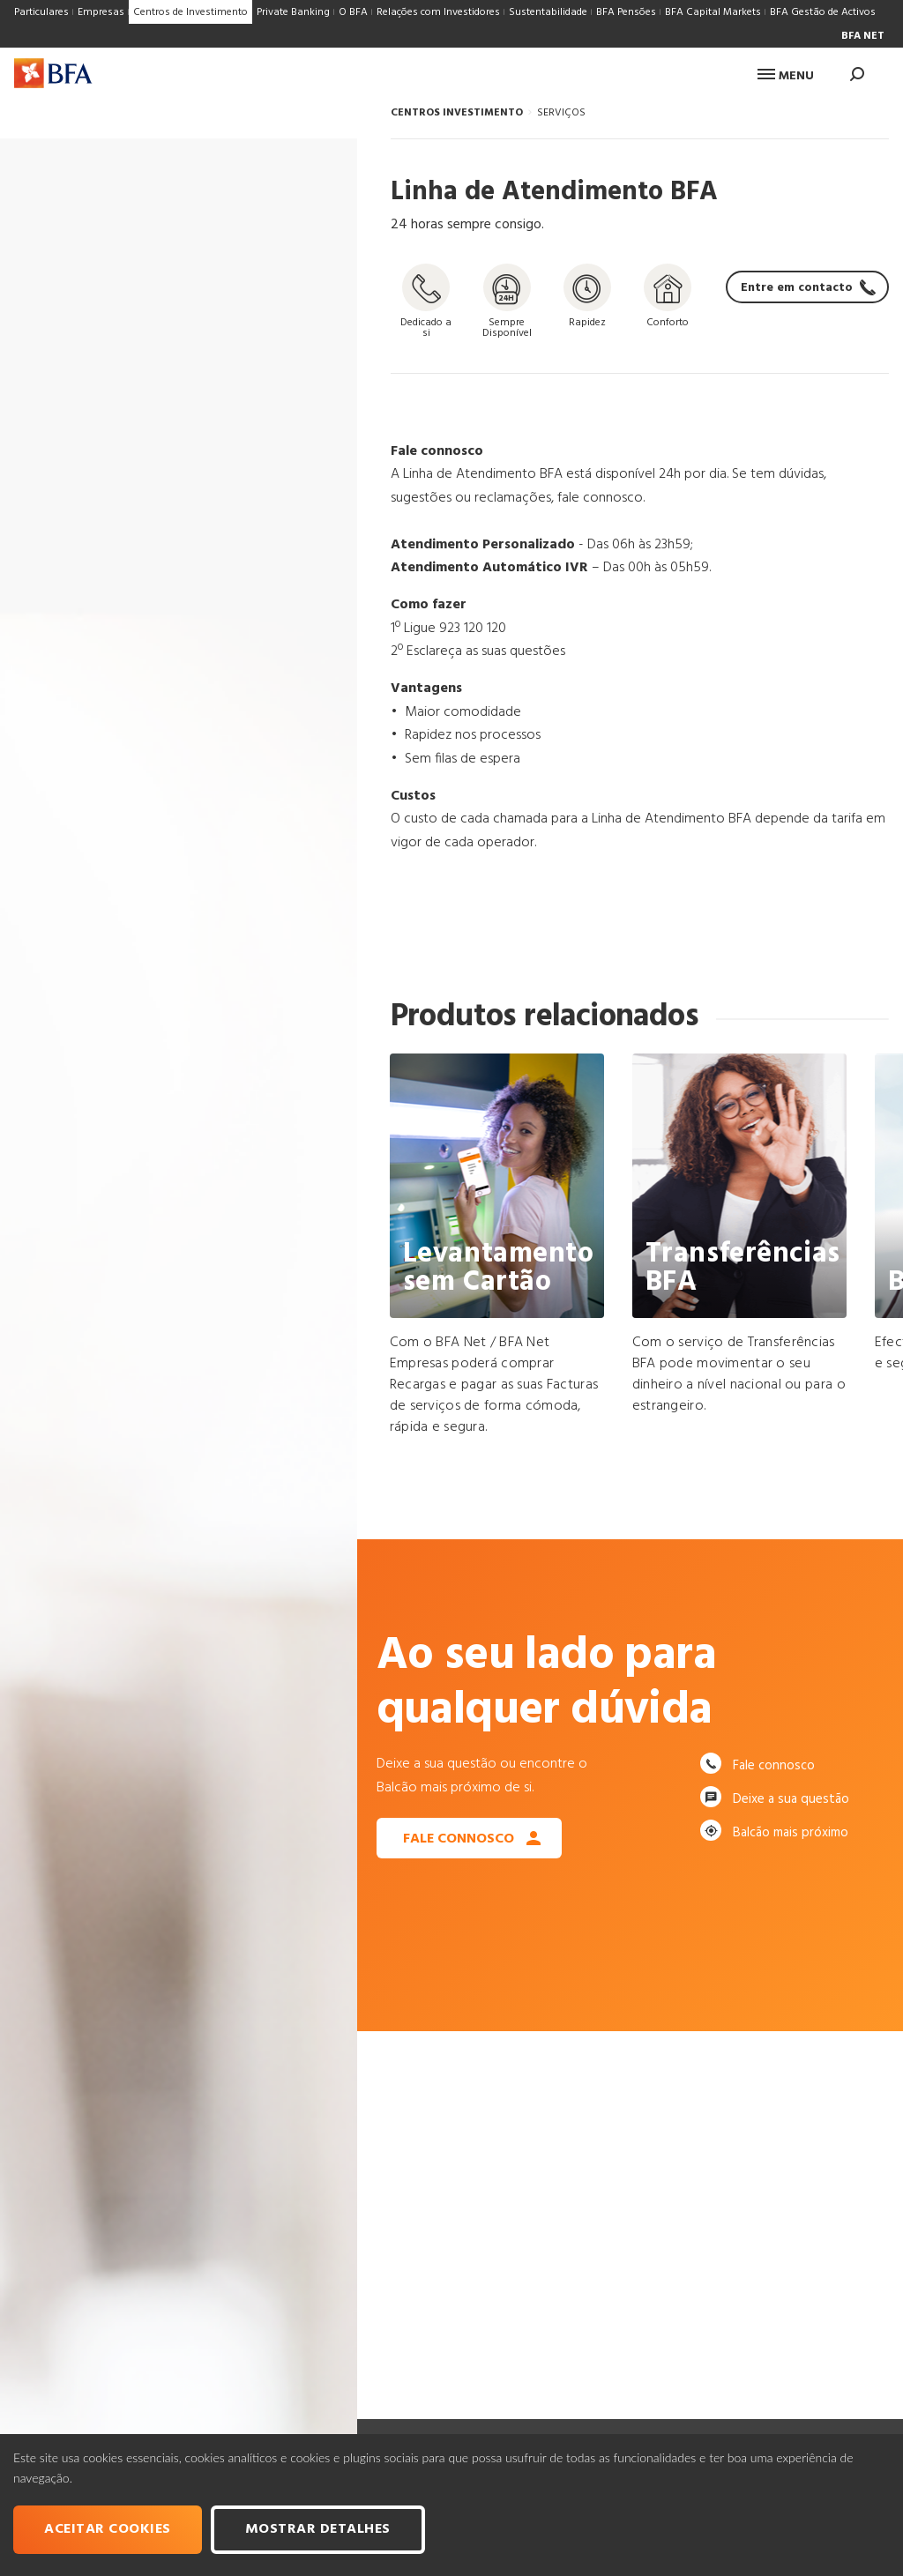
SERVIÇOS (561, 113)
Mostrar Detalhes (318, 2529)
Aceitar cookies (107, 2529)
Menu (785, 76)
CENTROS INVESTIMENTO (457, 113)
